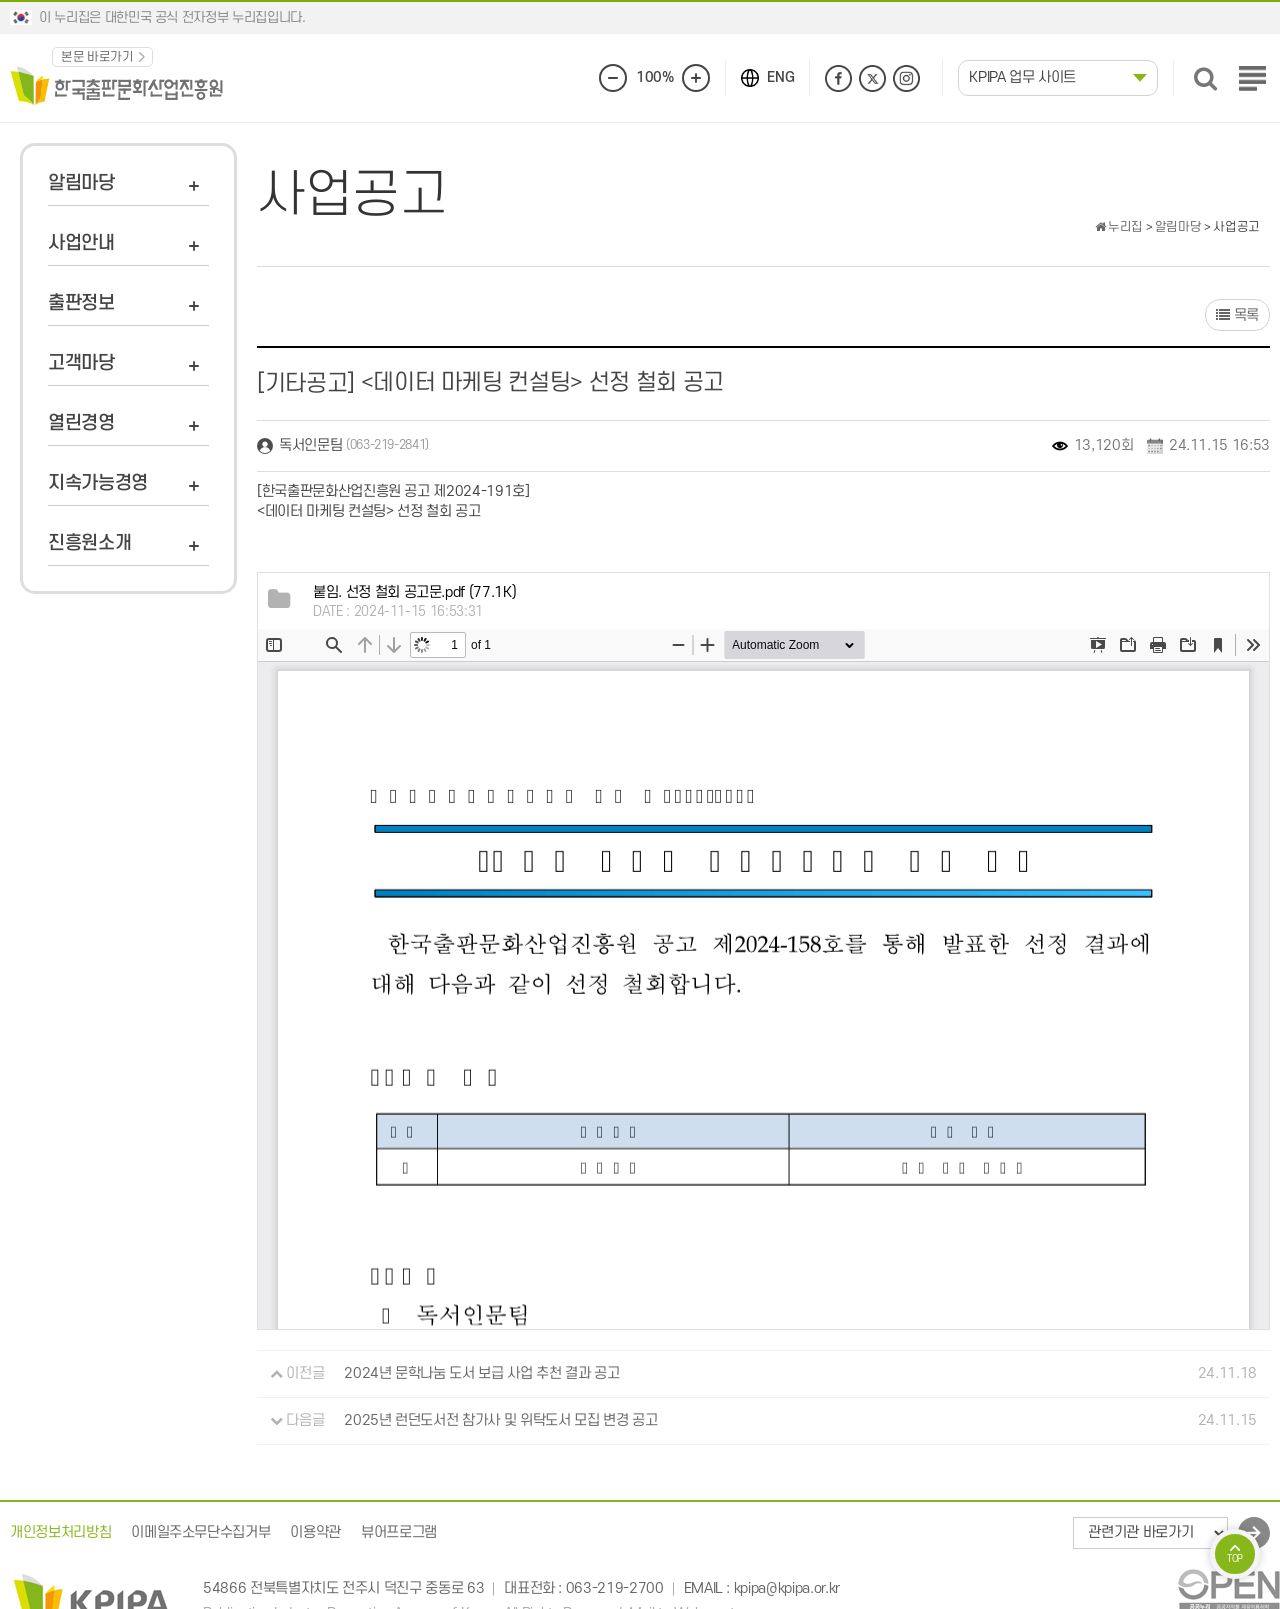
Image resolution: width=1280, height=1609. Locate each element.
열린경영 (81, 423)
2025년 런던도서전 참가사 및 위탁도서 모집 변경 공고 (500, 1420)
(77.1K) (414, 592)
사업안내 (81, 243)
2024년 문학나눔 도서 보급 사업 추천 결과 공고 (481, 1373)
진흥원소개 (89, 543)
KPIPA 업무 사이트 (1022, 77)
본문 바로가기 (97, 57)
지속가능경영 (98, 483)
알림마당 (81, 183)
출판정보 (81, 303)
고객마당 (81, 363)
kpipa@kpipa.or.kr (787, 1588)
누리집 (1119, 227)
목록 (1237, 315)
